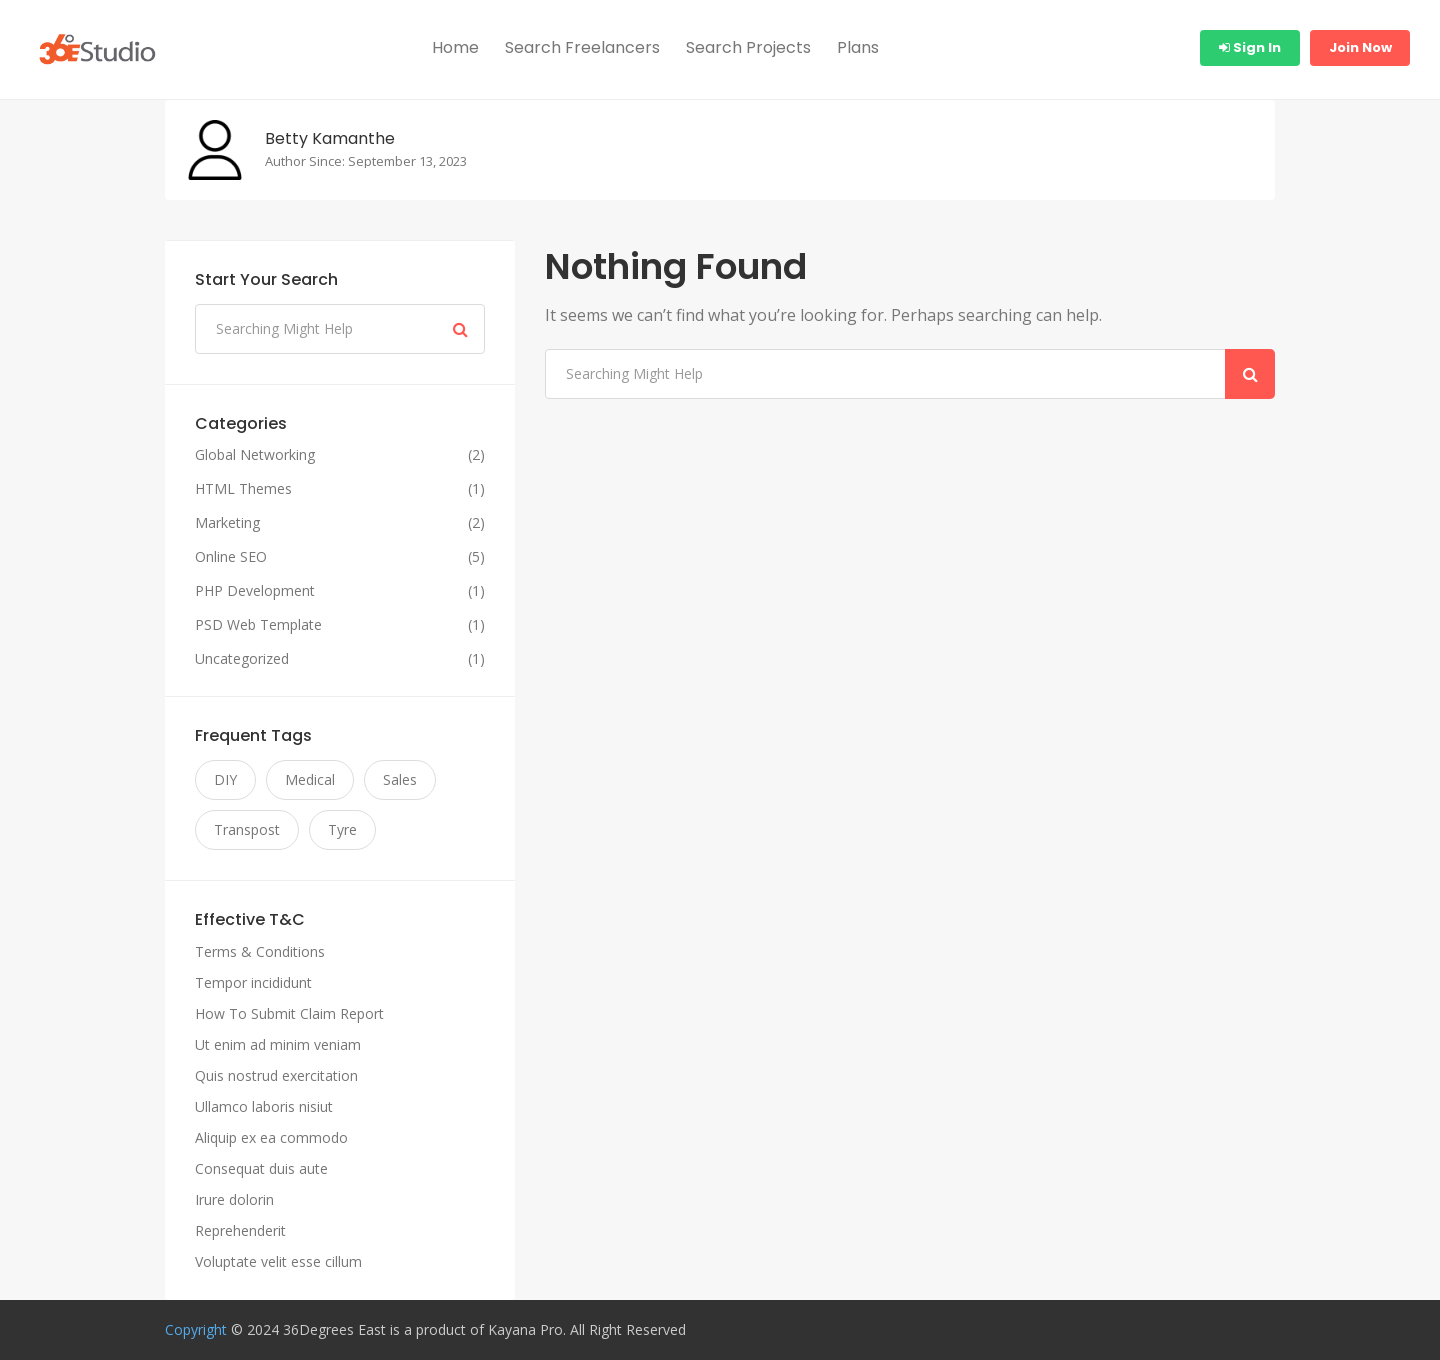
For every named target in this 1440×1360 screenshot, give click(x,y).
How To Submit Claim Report (289, 1013)
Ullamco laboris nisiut (264, 1106)
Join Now (1360, 47)
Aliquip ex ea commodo (271, 1137)
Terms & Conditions (260, 951)
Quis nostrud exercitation (276, 1075)
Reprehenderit (240, 1230)
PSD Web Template (258, 625)
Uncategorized (242, 659)
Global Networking (255, 455)
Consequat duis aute (261, 1168)
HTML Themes (243, 489)
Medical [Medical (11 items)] (310, 779)
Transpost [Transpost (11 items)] (247, 829)
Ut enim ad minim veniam (278, 1044)
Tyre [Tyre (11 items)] (342, 829)
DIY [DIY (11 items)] (225, 779)
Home (455, 47)
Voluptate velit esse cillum (278, 1261)
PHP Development (255, 591)
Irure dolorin (234, 1199)
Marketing (227, 523)
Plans (858, 47)
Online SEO (231, 557)
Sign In (1250, 47)
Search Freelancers (582, 47)
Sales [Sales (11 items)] (400, 779)
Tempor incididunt (253, 982)
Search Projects (748, 47)
